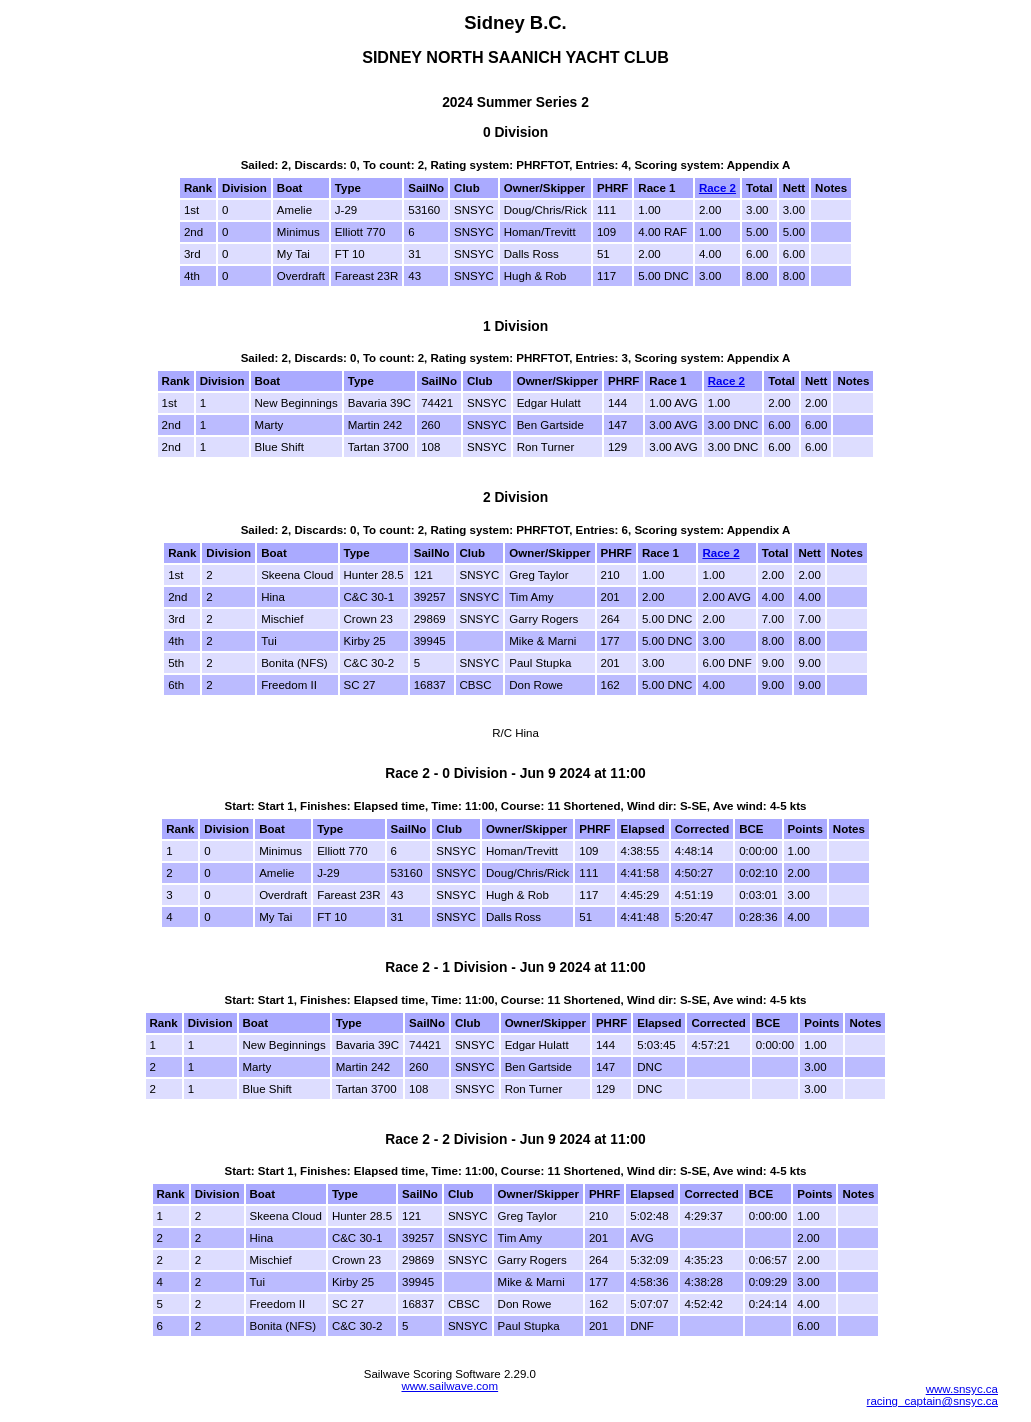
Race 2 (717, 188)
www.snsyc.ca (962, 1389)
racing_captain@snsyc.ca (932, 1401)
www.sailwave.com (449, 1386)
